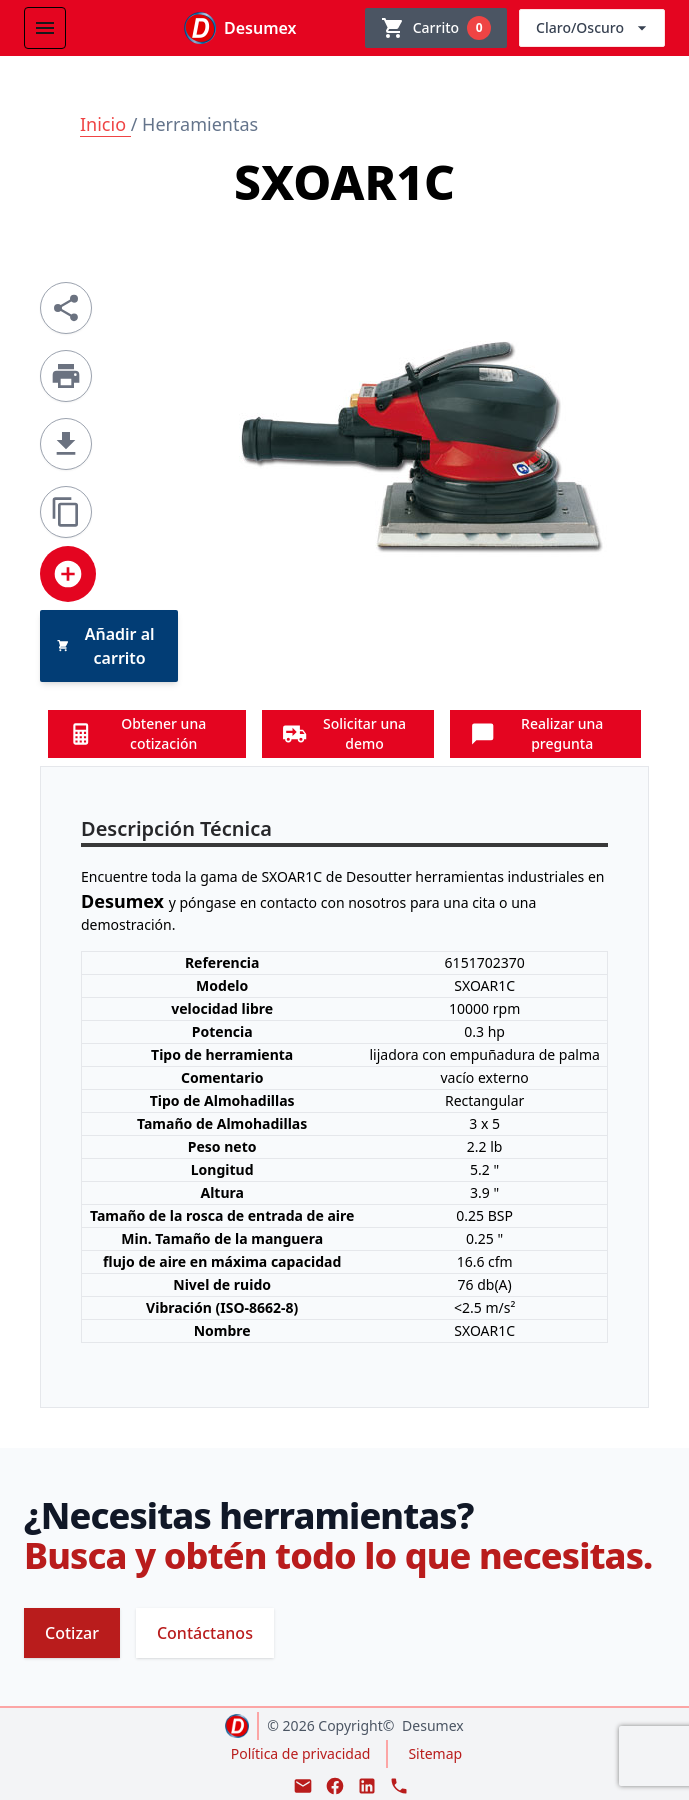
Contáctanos (205, 1633)
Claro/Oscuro (594, 28)
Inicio (105, 124)
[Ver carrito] (436, 28)
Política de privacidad (301, 1753)
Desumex (433, 1725)
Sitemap (435, 1753)
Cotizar (72, 1633)
